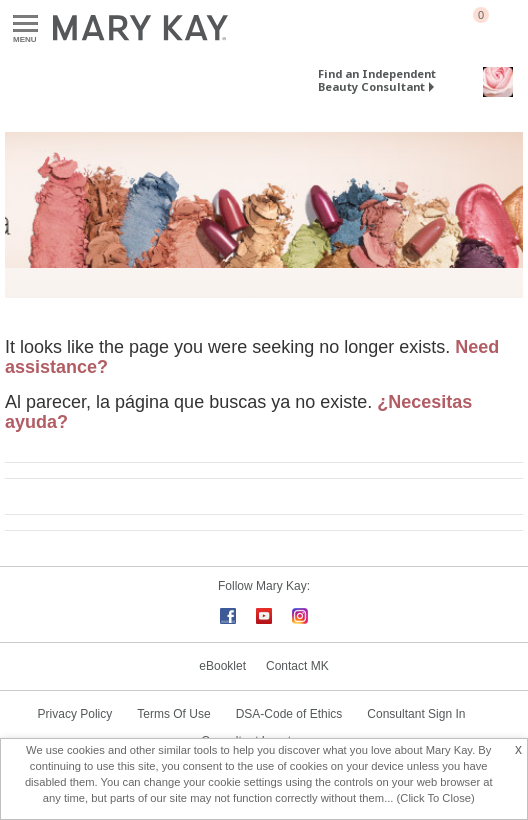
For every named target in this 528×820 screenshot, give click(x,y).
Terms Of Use (173, 714)
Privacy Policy (75, 714)
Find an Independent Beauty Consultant (377, 80)
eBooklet (222, 666)
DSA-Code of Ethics (289, 714)
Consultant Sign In (416, 714)
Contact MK (297, 666)
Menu (25, 24)
